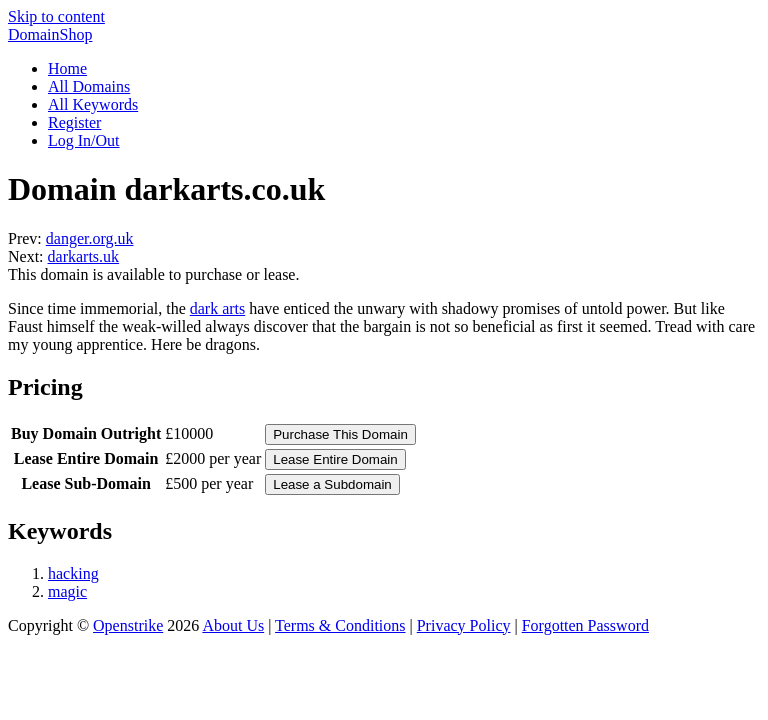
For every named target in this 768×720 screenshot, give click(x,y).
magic (67, 591)
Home (67, 68)
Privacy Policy (464, 625)
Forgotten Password (585, 625)
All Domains (89, 86)
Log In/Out (84, 140)
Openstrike (128, 625)
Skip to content (56, 16)
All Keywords (93, 104)
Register (74, 122)
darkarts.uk (84, 256)
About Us (233, 625)
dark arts (218, 308)
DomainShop (50, 34)
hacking (73, 573)
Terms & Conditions (340, 625)
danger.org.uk (90, 238)
